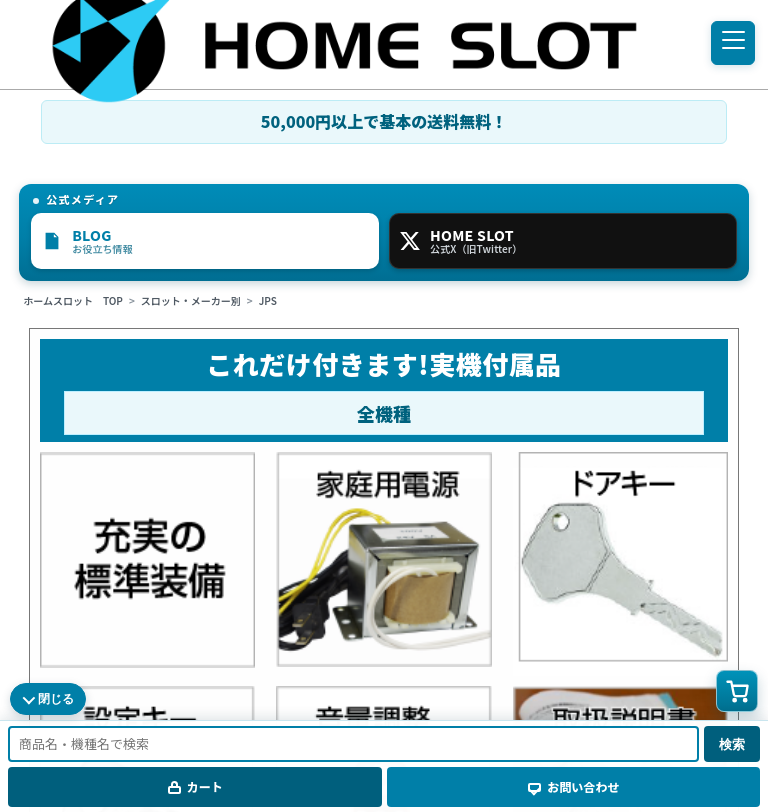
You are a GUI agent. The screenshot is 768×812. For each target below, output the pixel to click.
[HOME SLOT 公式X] (563, 241)
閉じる (56, 699)
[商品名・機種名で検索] (353, 744)
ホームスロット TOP (73, 300)
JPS (268, 300)
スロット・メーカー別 (191, 300)
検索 (732, 744)
